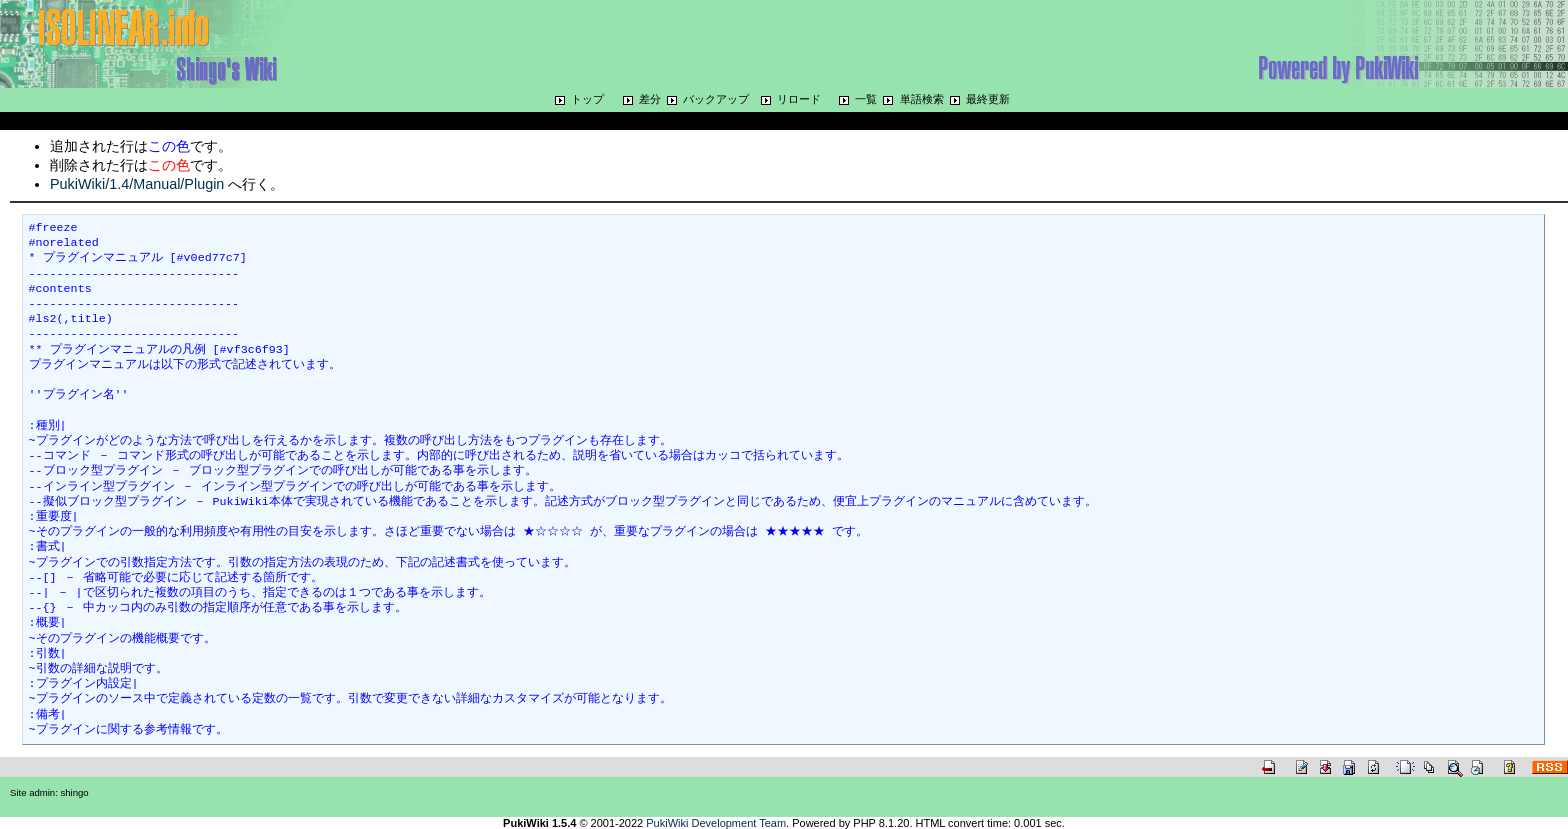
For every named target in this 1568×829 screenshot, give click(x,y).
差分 (650, 99)
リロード (799, 99)
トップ (587, 99)
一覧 (866, 99)
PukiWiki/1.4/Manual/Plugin (137, 184)
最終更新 (988, 99)
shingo (75, 792)
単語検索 (922, 99)
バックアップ (716, 99)
